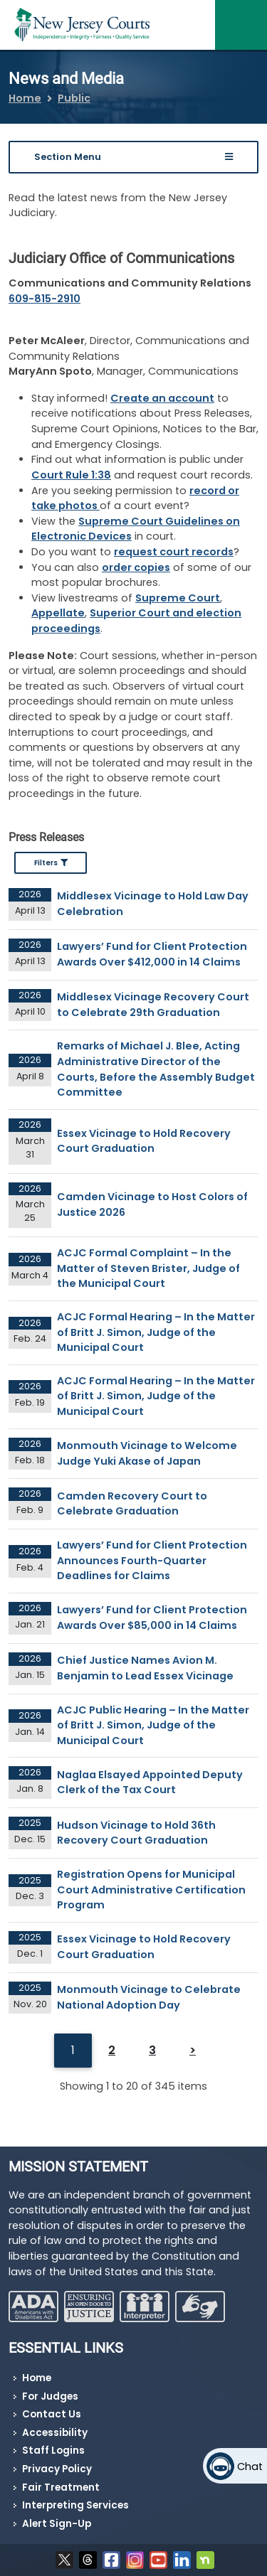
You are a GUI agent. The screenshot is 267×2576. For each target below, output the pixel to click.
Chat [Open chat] (250, 2466)
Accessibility (55, 2432)
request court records (174, 552)
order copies (136, 567)
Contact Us (51, 2414)
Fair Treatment (61, 2487)
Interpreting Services (75, 2505)
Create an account (162, 398)
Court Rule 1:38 (71, 475)
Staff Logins (53, 2450)
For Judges (50, 2396)
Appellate (58, 613)
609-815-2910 (44, 299)
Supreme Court (177, 598)
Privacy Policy (57, 2469)
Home (25, 98)
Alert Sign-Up (56, 2523)
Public (74, 98)
